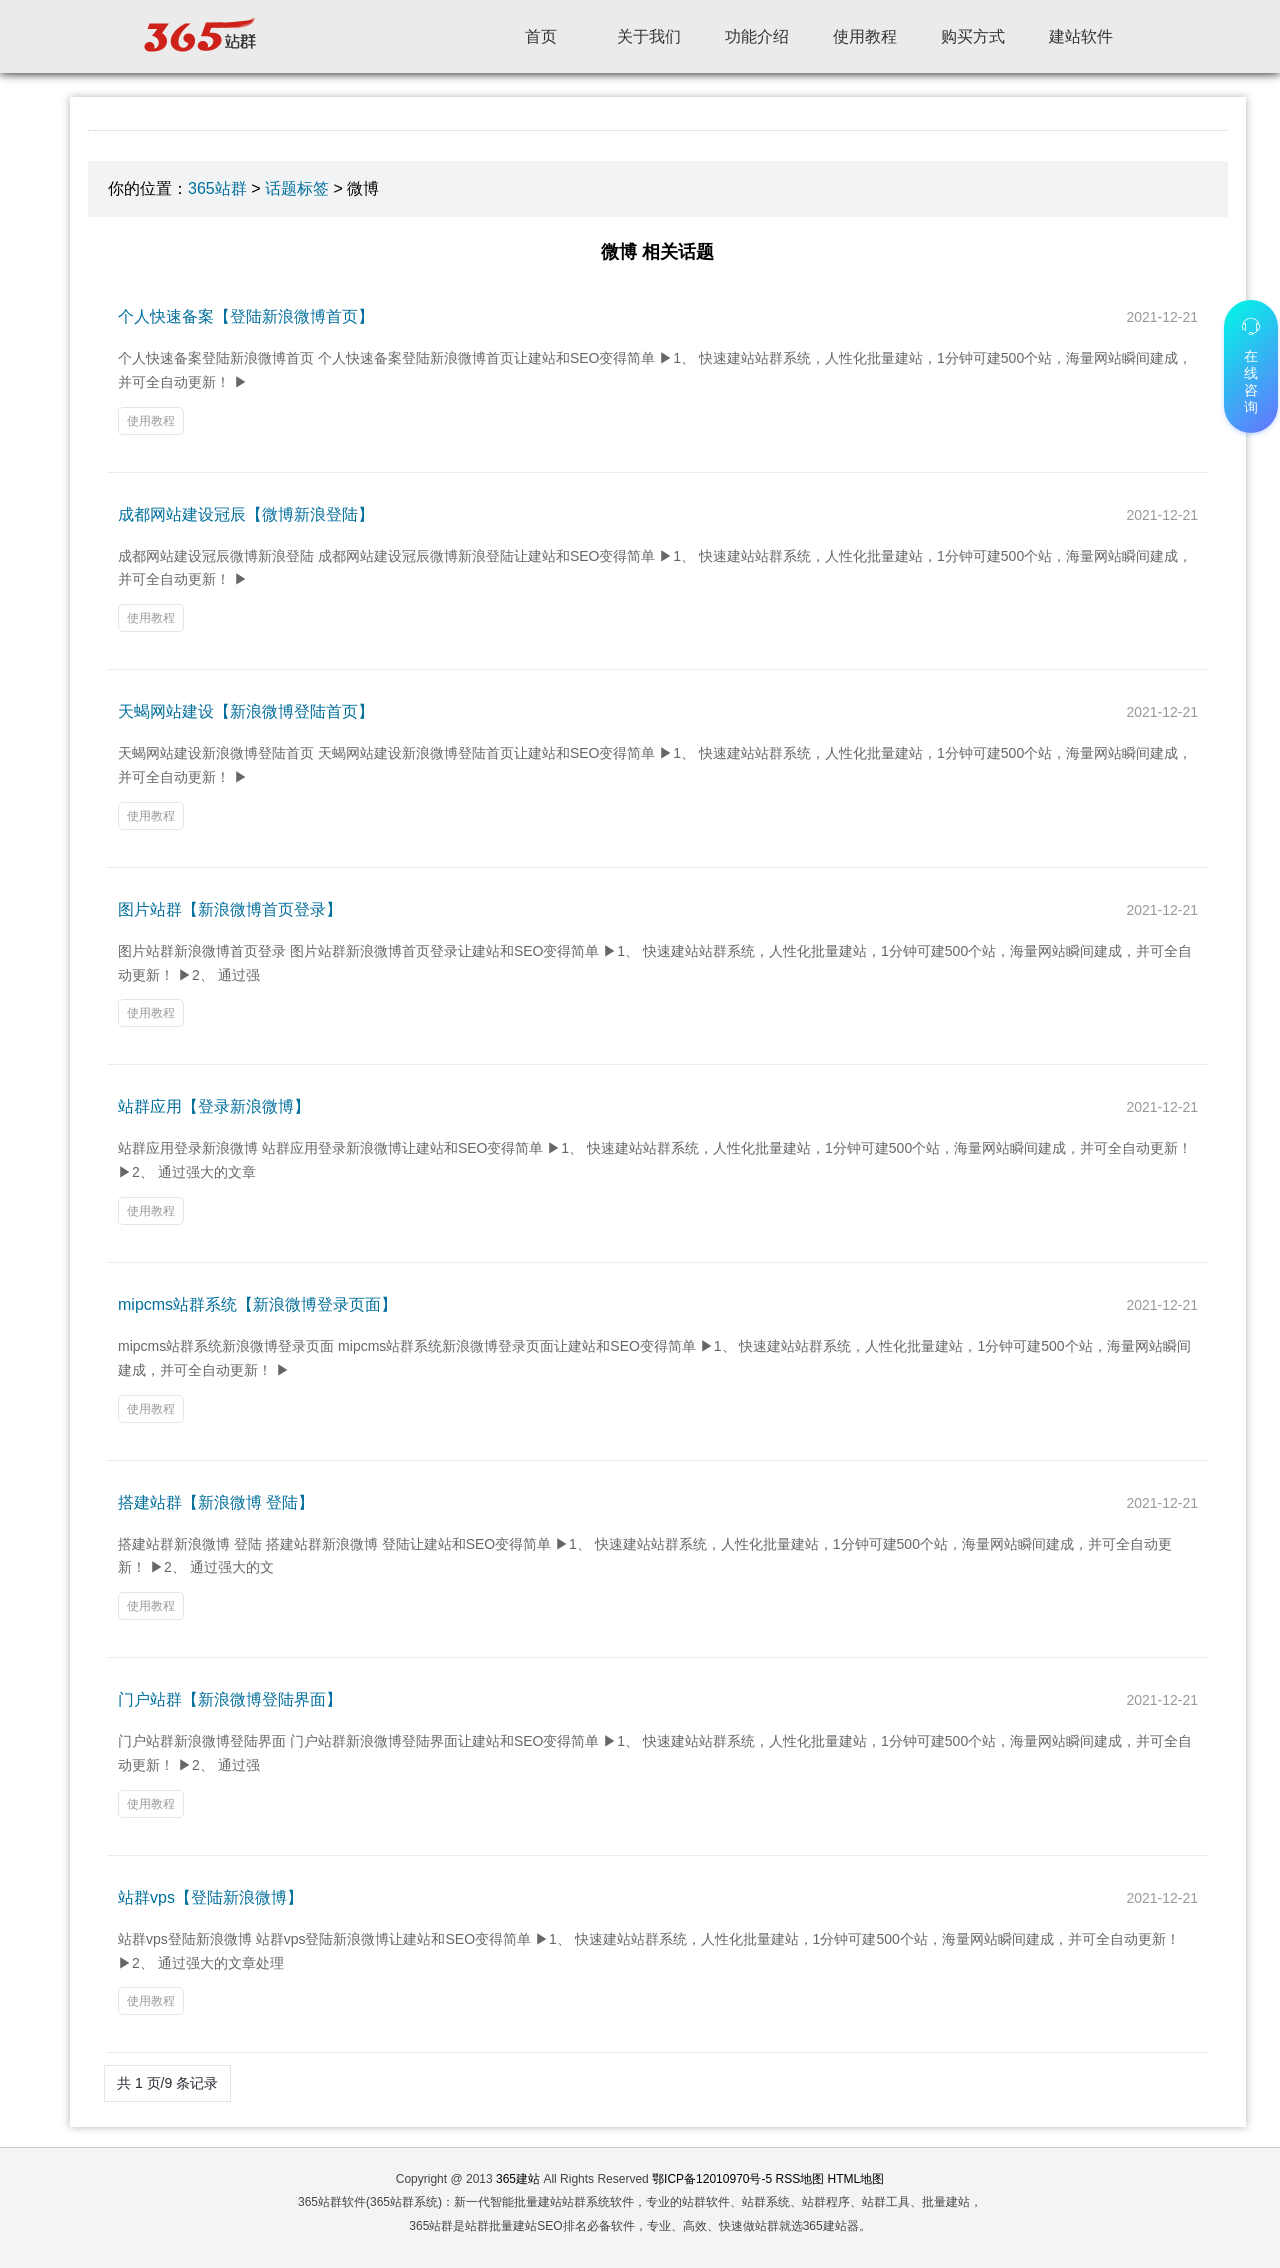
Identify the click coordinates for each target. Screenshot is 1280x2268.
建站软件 (1081, 36)
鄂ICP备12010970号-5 (712, 2179)
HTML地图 (856, 2179)
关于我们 (649, 36)
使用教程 (865, 36)
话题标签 (297, 188)
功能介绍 (757, 36)
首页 (541, 36)
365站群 (217, 188)
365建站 (518, 2179)
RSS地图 (800, 2179)
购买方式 (973, 36)
